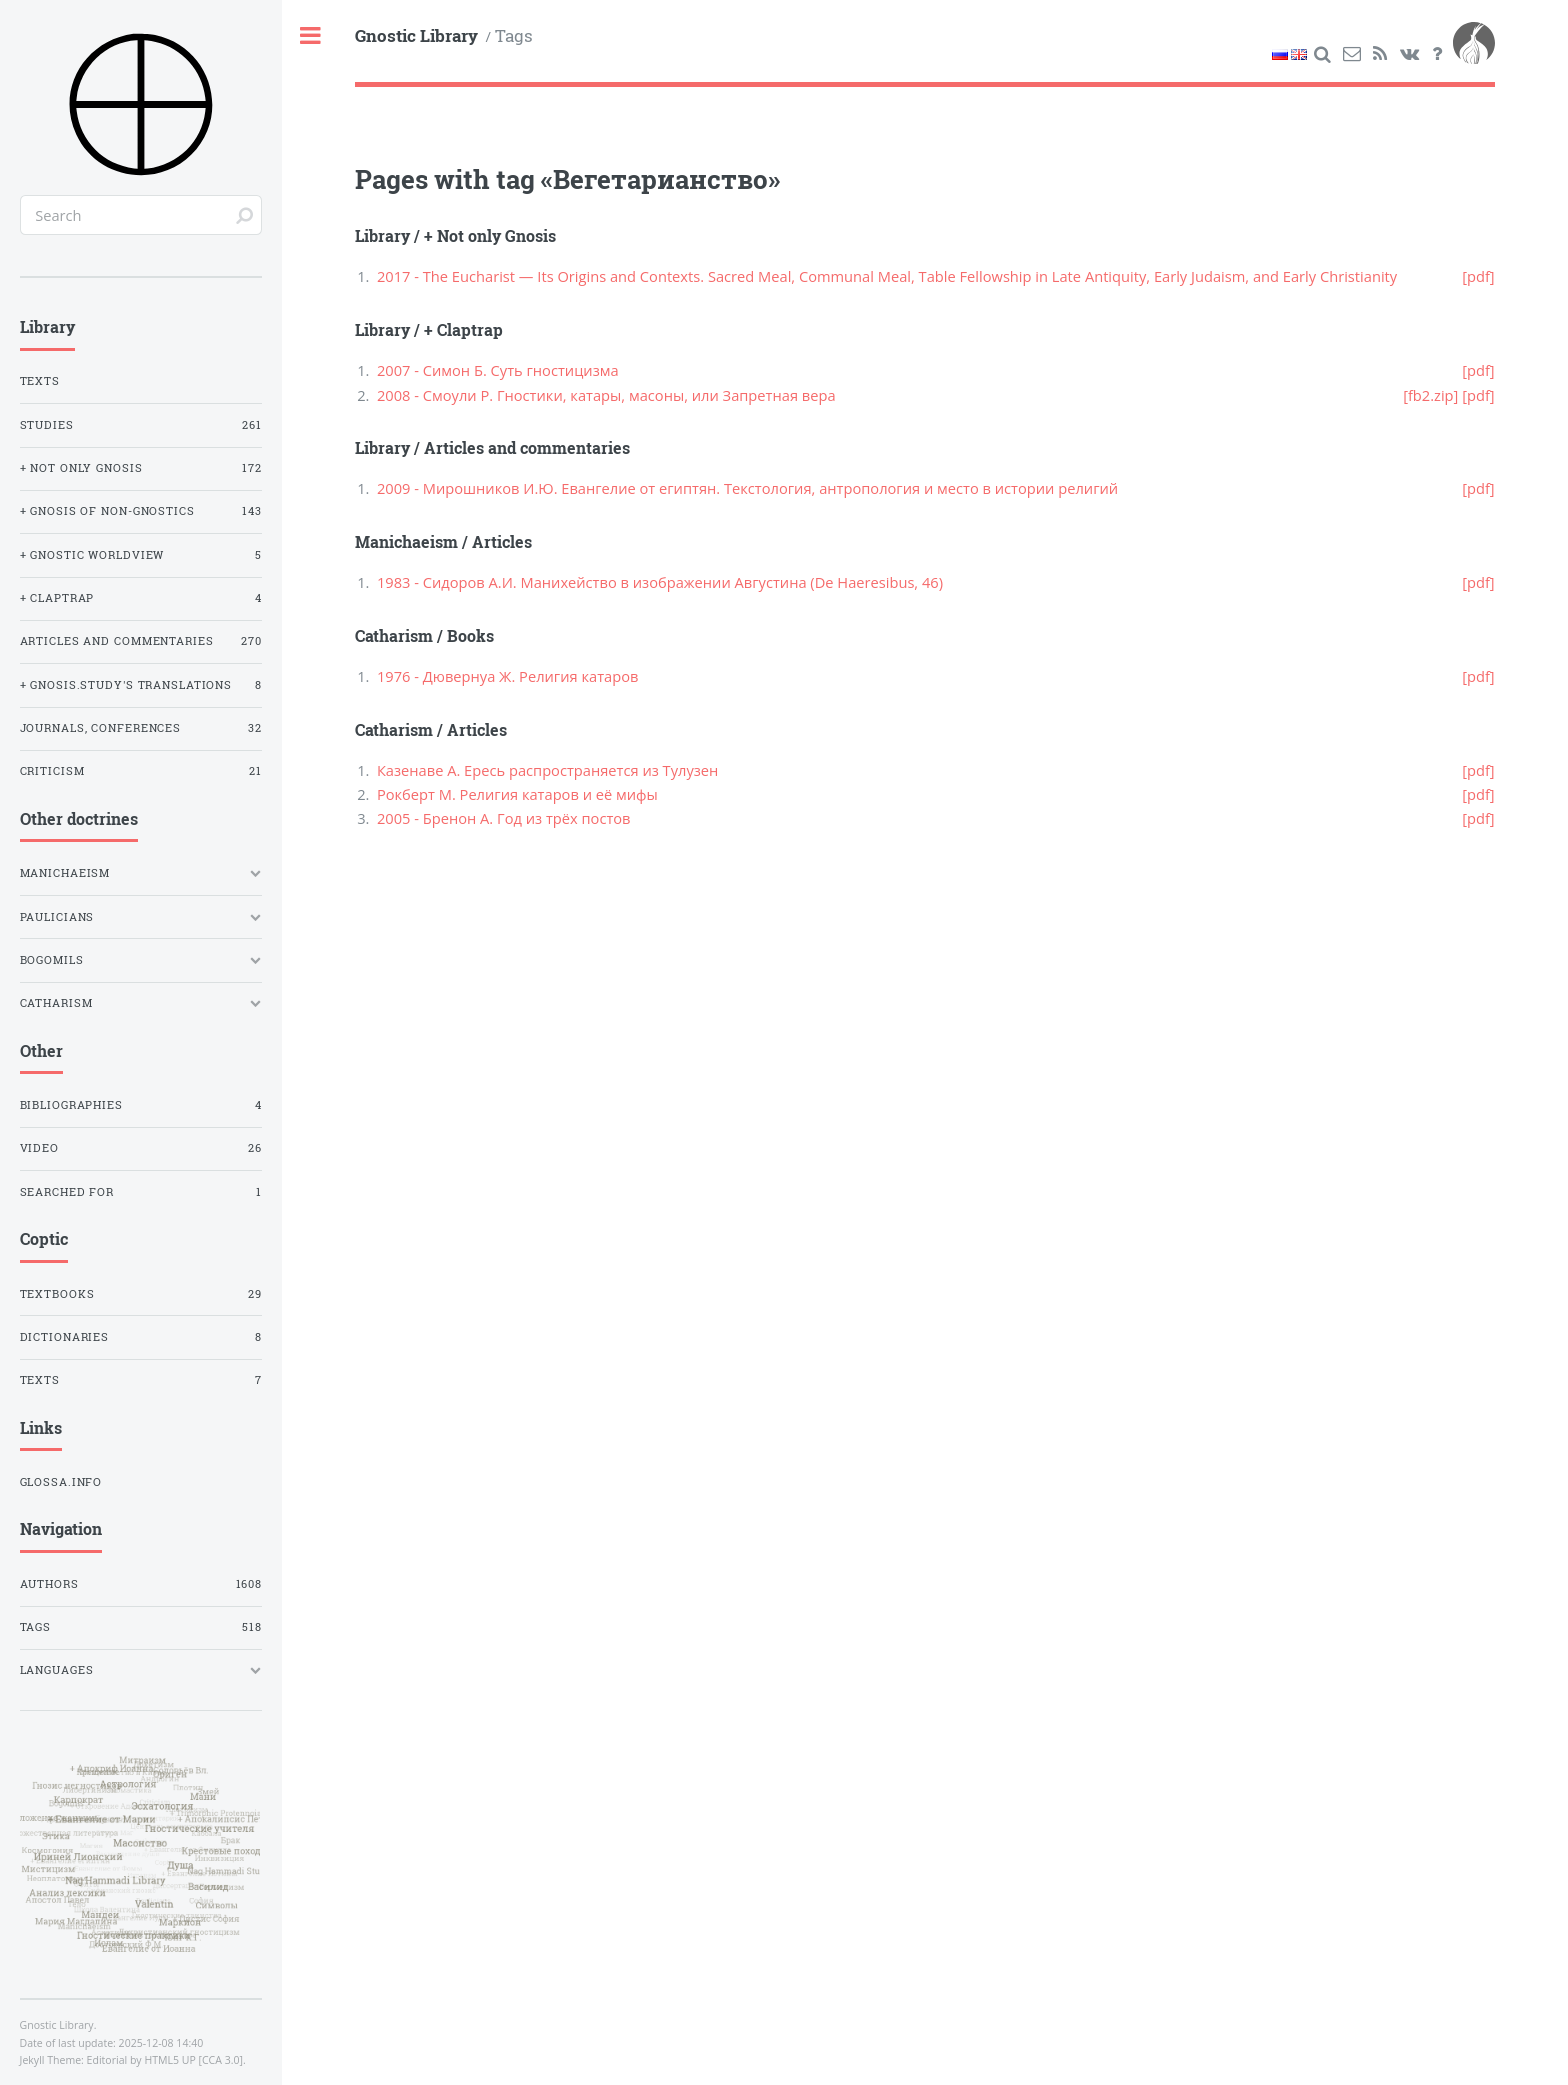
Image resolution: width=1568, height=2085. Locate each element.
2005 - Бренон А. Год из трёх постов (504, 818)
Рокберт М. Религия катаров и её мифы (517, 794)
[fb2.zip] (1430, 395)
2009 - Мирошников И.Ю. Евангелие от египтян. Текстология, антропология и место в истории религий (747, 488)
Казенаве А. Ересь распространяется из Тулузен (547, 770)
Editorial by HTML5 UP (141, 2060)
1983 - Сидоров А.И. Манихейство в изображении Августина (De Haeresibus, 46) (660, 582)
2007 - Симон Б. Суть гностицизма (498, 370)
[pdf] (1478, 276)
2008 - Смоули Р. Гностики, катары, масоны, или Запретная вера (606, 395)
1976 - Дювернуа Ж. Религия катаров (507, 676)
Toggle (311, 36)
